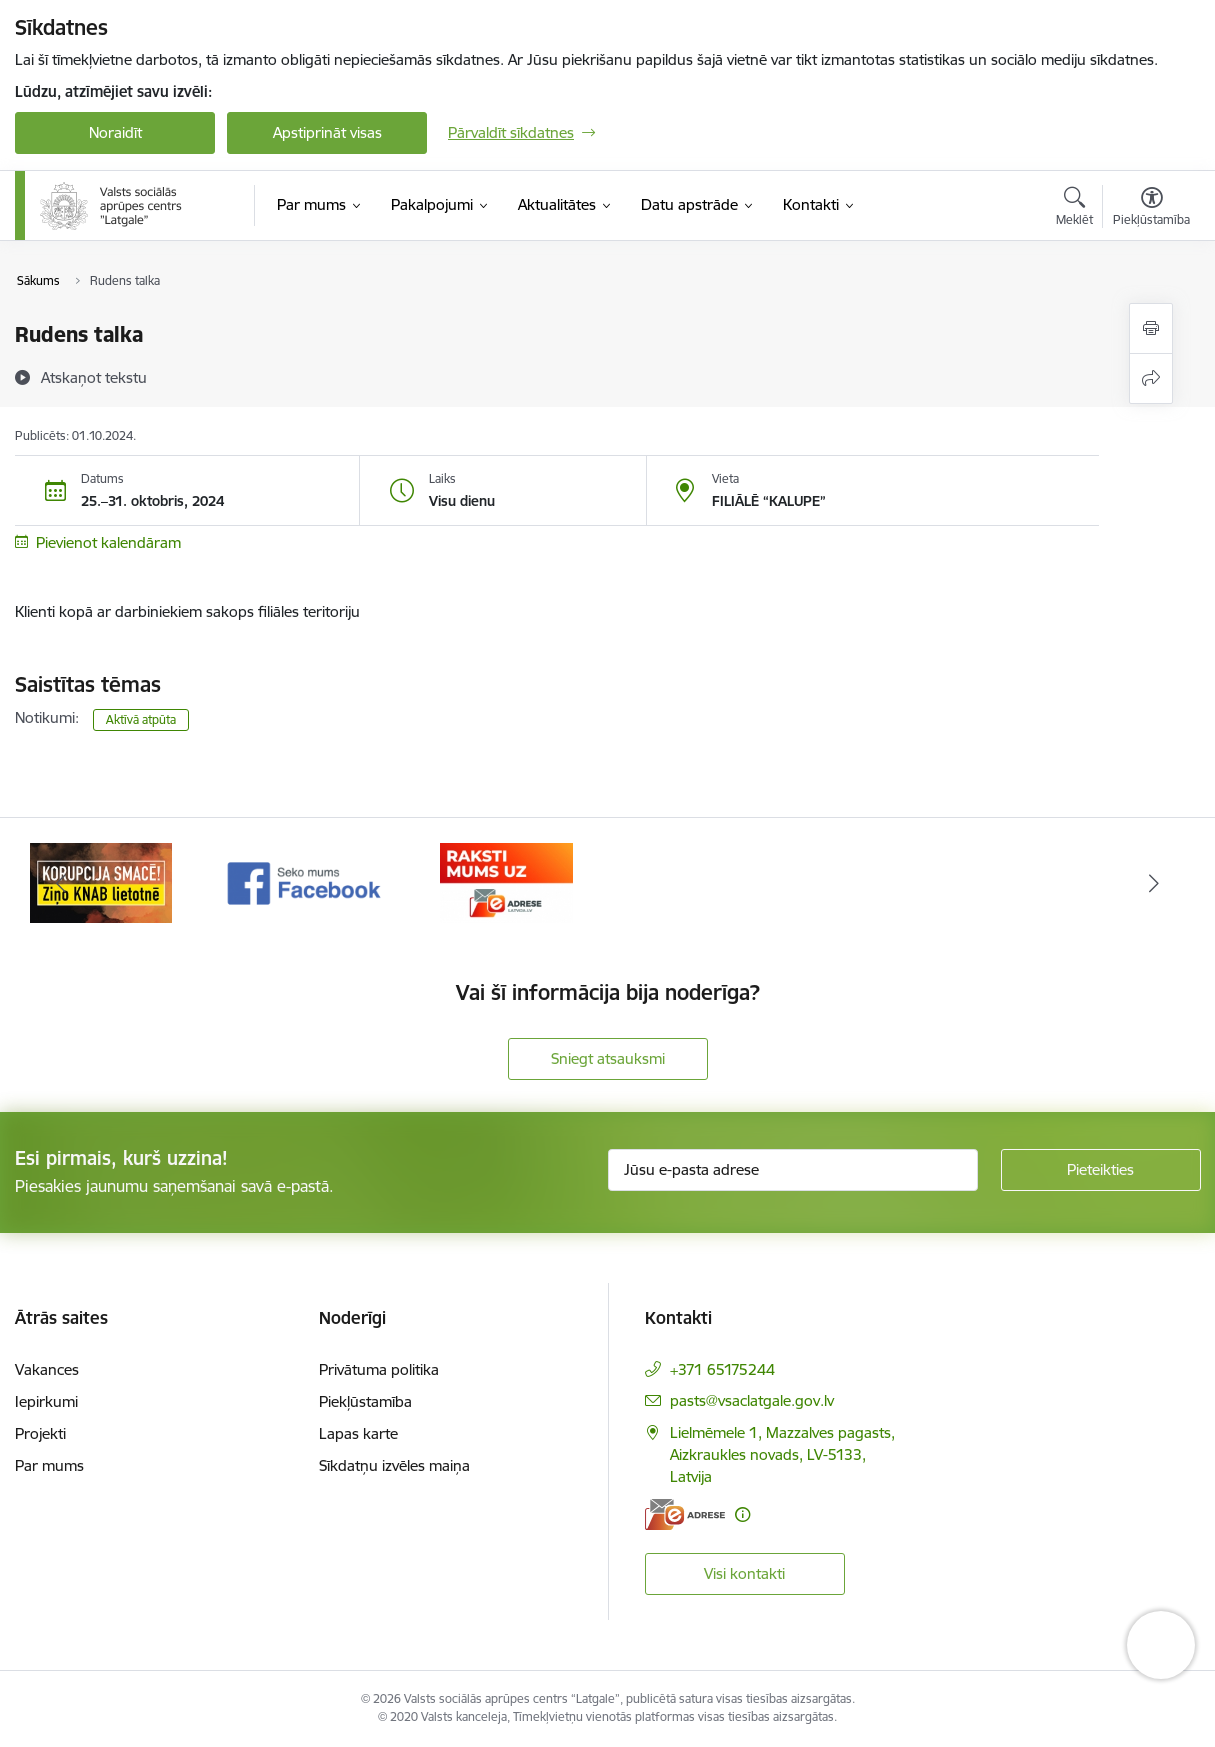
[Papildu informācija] (742, 1514)
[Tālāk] (1155, 883)
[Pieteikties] (1101, 1170)
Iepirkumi (46, 1401)
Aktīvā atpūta (141, 719)
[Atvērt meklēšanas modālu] (1074, 209)
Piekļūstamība (365, 1401)
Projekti (40, 1433)
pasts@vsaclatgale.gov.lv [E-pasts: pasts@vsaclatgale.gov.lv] (752, 1400)
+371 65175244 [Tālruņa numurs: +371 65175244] (722, 1369)
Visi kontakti (744, 1573)
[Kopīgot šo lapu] (1151, 378)
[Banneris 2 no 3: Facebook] (304, 881)
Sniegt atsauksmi (608, 1058)
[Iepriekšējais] (61, 883)
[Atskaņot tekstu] (94, 377)
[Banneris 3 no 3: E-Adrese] (506, 881)
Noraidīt (115, 132)
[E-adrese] (685, 1514)
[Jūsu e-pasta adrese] (793, 1170)
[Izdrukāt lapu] (1151, 328)
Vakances (47, 1369)
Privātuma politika (379, 1369)
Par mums (49, 1465)
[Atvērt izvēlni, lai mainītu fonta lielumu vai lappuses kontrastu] (1151, 209)
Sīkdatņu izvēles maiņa (394, 1465)
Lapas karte (358, 1433)
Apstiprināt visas (327, 132)
